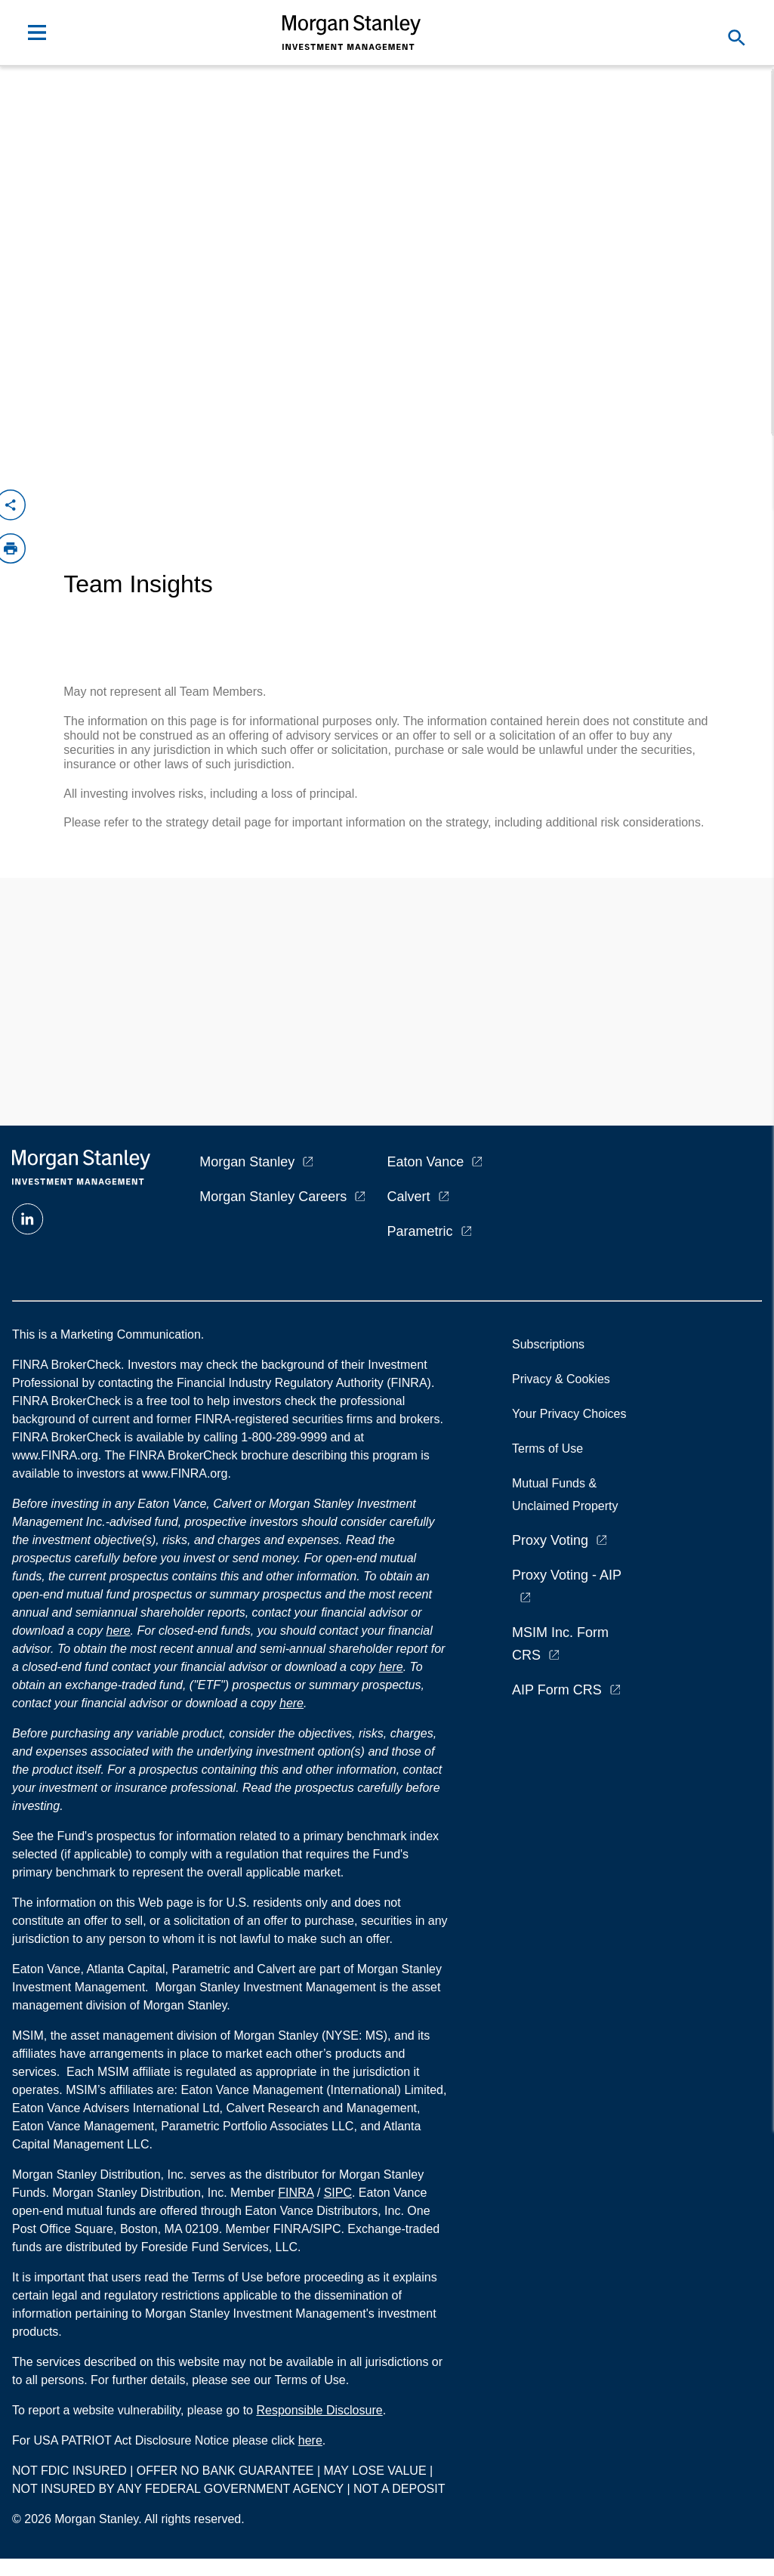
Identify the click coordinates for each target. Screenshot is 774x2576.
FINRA (295, 2192)
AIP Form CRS (557, 1689)
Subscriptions (548, 1344)
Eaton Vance (425, 1161)
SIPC (338, 2192)
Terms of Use (547, 1448)
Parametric (420, 1231)
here (118, 1630)
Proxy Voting (550, 1540)
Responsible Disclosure (319, 2410)
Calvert (408, 1196)
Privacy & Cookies (561, 1379)
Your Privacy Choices (572, 1413)
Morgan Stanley (246, 1161)
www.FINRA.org (185, 1473)
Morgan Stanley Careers (273, 1196)
